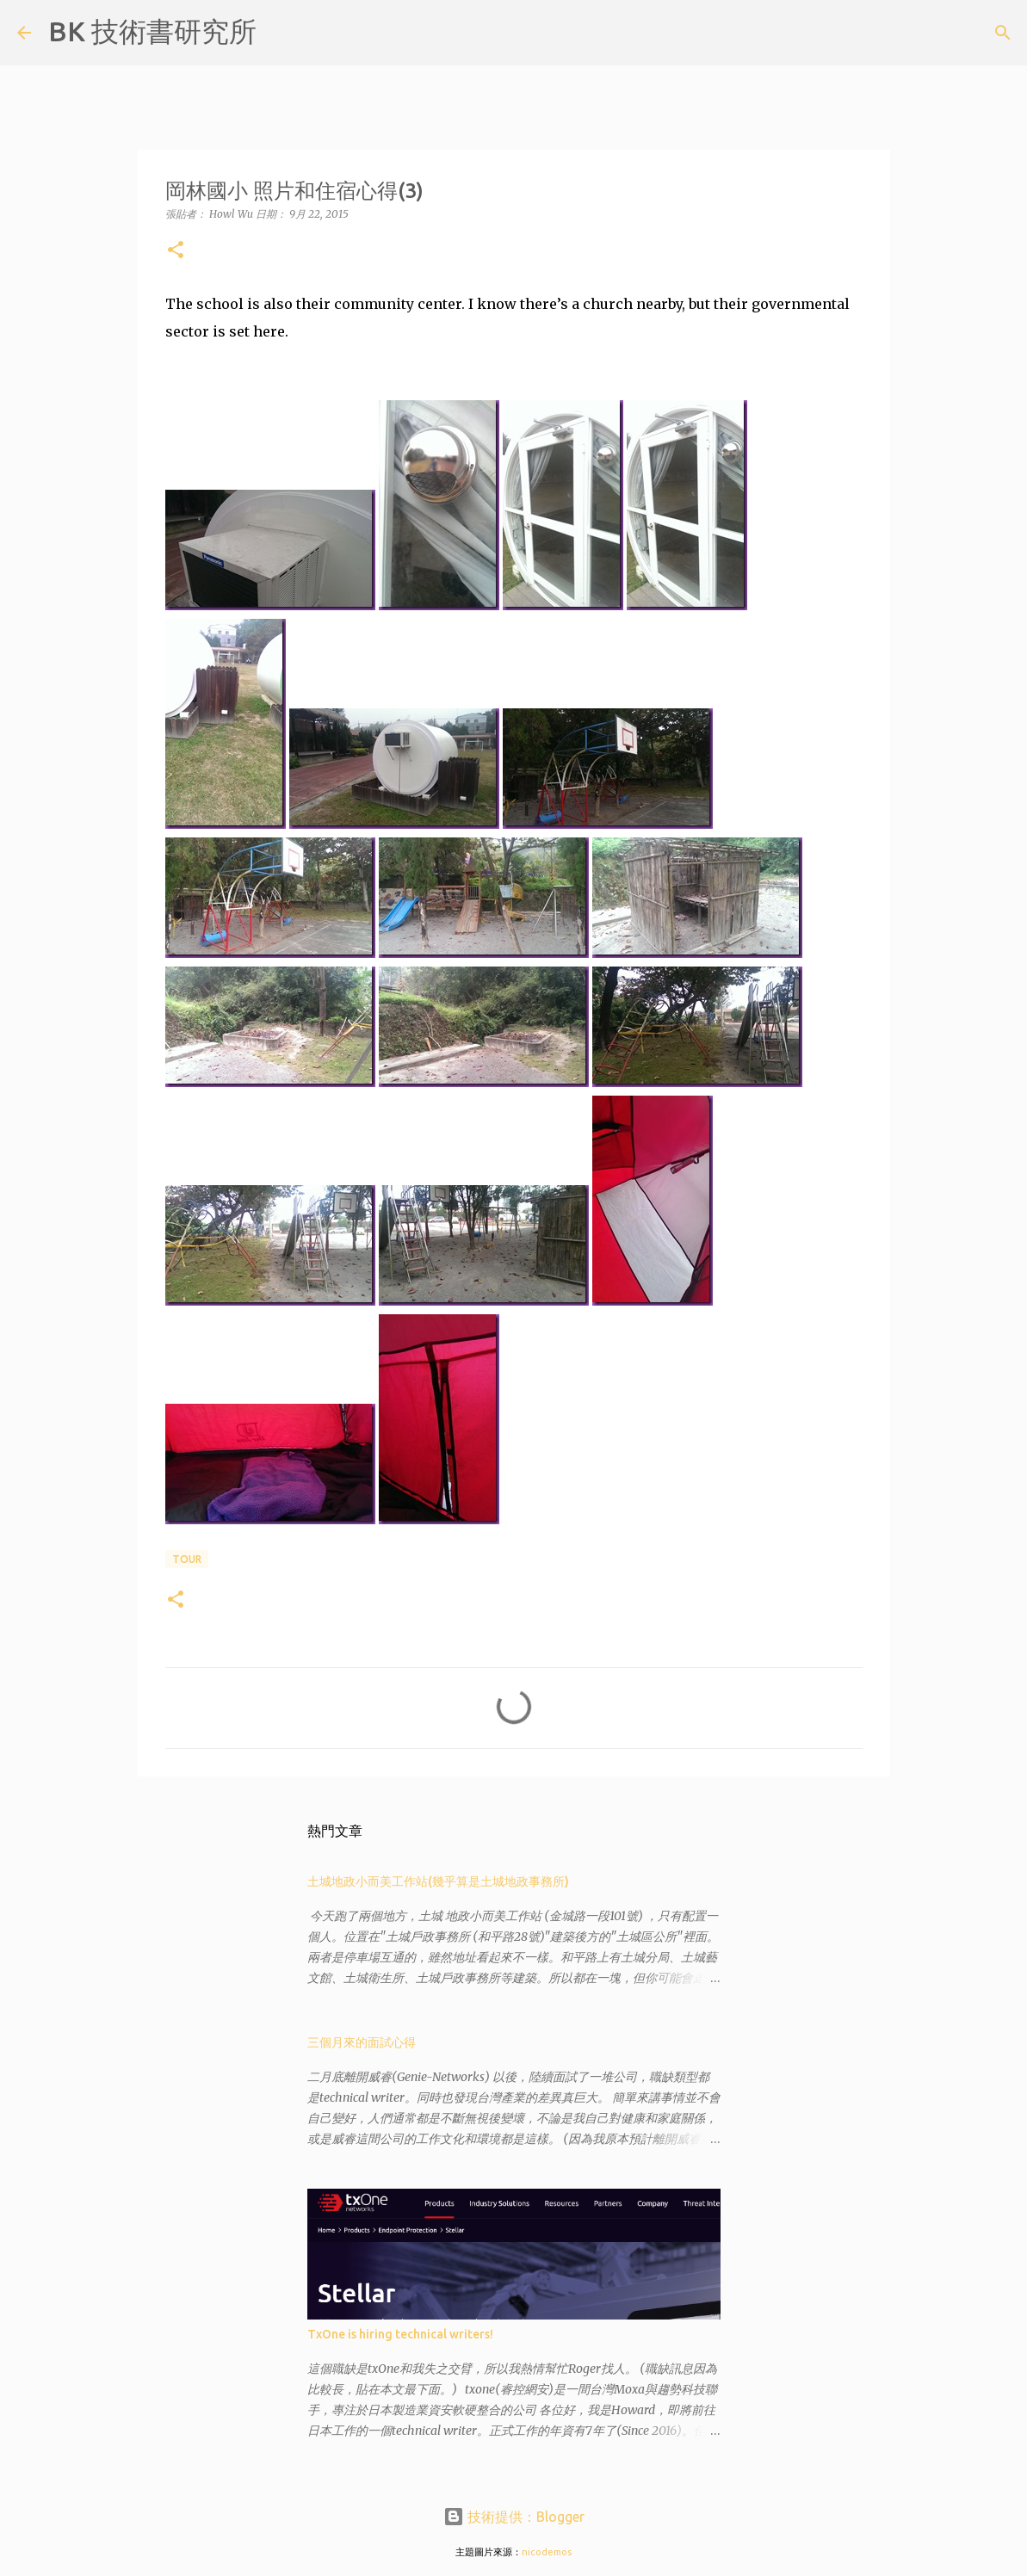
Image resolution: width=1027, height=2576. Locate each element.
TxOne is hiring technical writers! (400, 2334)
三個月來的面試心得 (361, 2042)
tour (186, 1559)
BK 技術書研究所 (152, 30)
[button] (175, 251)
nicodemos (547, 2552)
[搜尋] (280, 32)
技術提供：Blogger (514, 2516)
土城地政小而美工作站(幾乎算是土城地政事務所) (438, 1881)
